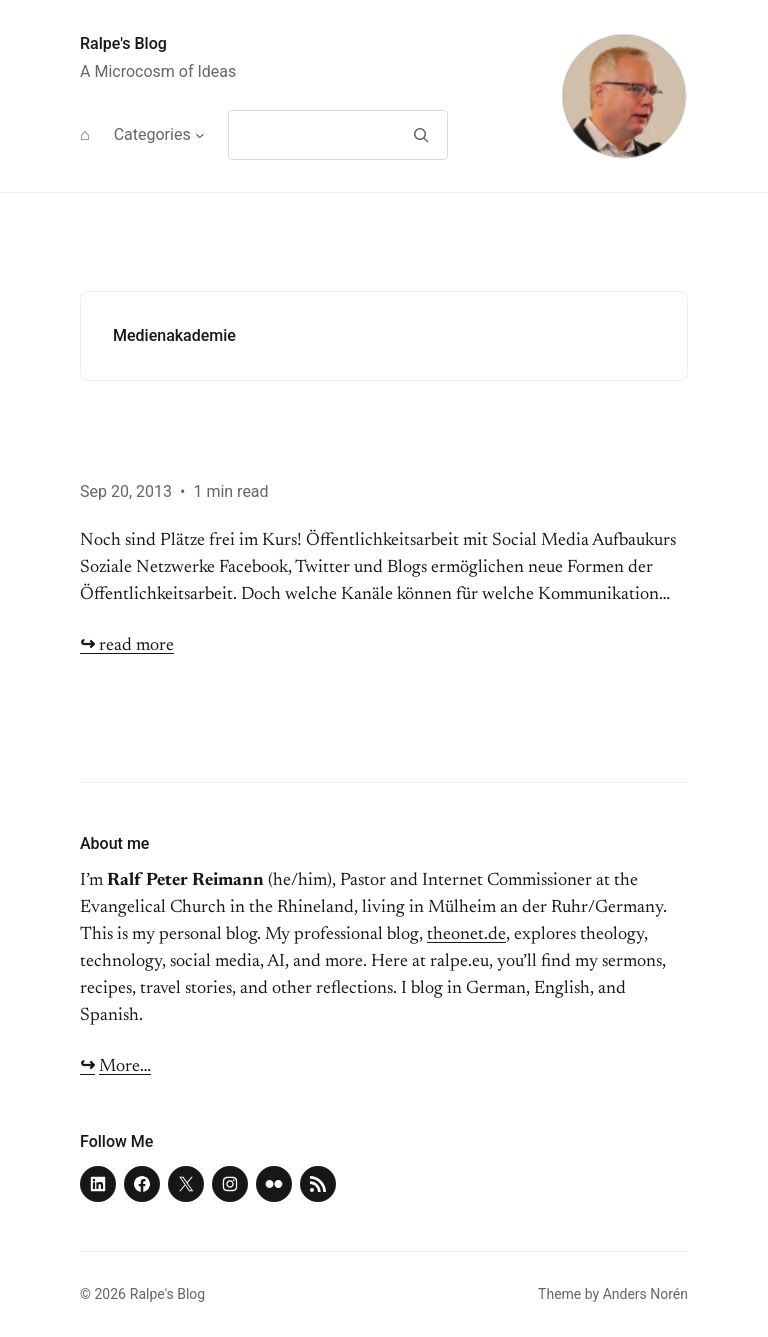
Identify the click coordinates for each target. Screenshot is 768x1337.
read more (127, 646)
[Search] (420, 135)
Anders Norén (645, 1294)
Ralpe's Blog (123, 43)
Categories (152, 134)
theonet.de (466, 935)
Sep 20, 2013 (126, 491)
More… (125, 1067)
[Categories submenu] (200, 135)
